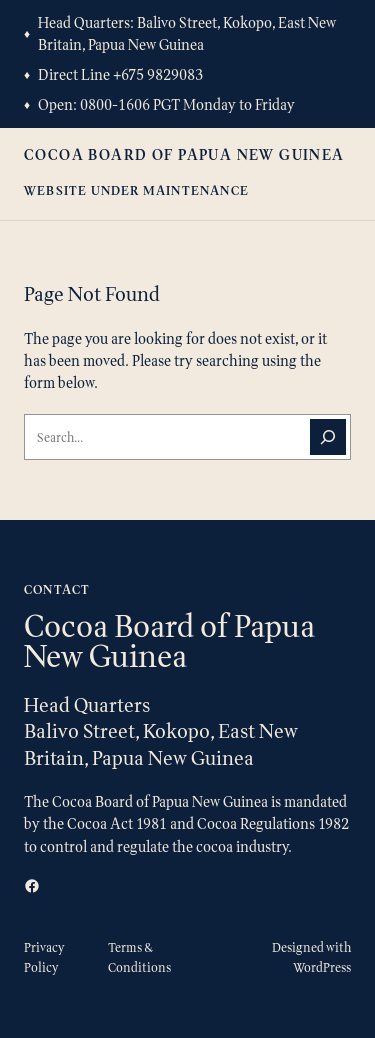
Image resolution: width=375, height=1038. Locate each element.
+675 (130, 74)
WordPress (322, 967)
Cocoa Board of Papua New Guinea (184, 154)
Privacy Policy (44, 957)
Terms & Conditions (139, 957)
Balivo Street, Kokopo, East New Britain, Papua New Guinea (187, 33)
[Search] (328, 437)
